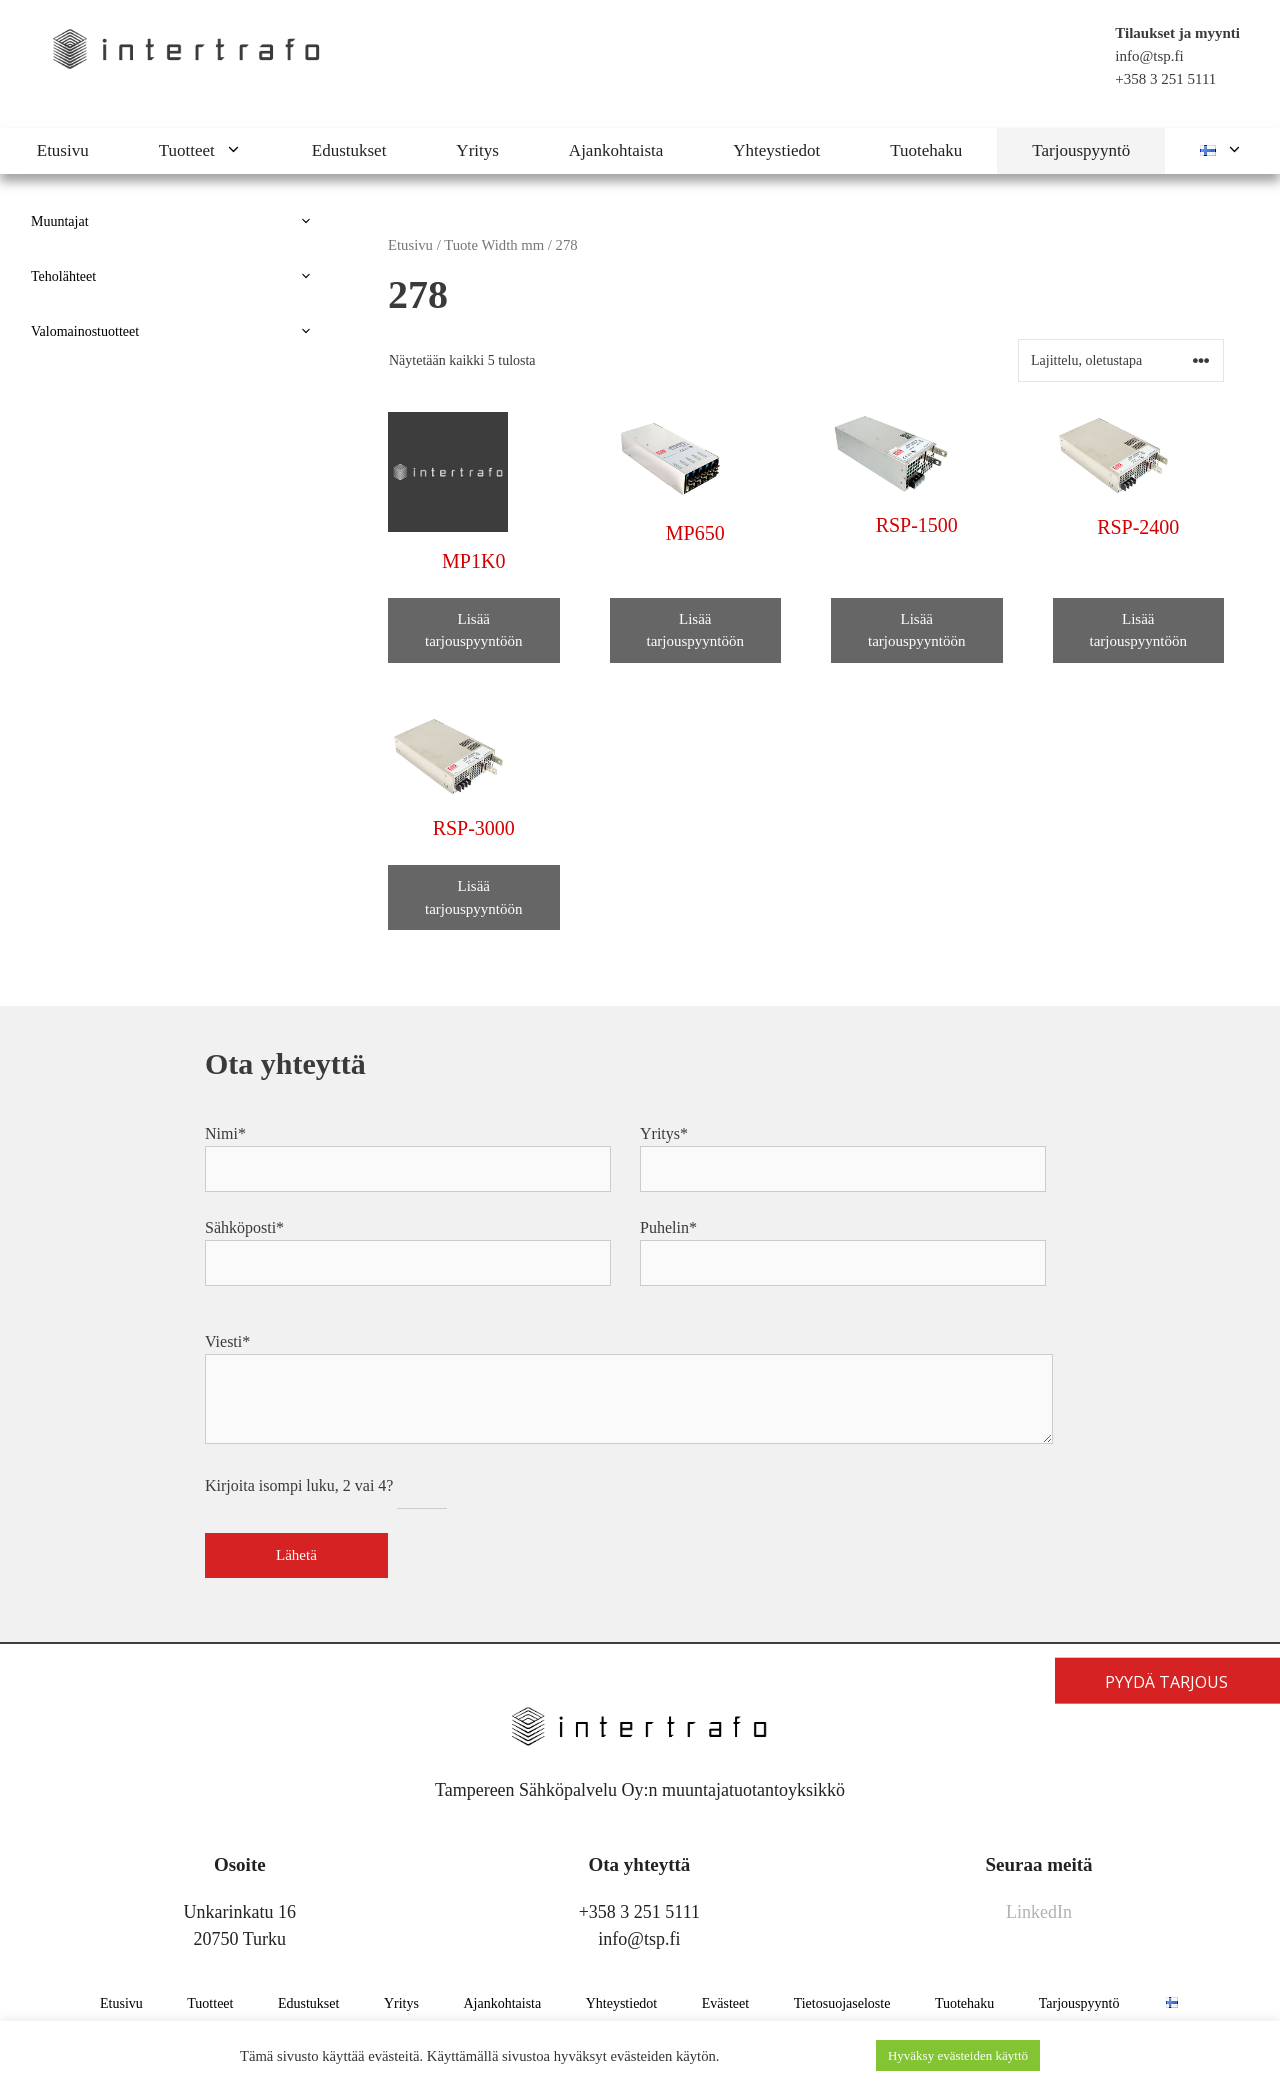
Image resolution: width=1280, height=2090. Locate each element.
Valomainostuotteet (179, 331)
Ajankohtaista (616, 150)
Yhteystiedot (776, 150)
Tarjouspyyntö (1081, 150)
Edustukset (349, 150)
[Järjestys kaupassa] (1121, 360)
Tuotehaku (926, 150)
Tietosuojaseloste (842, 2003)
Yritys (477, 150)
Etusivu (63, 150)
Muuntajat (179, 221)
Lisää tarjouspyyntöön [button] (474, 630)
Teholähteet (179, 276)
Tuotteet (218, 151)
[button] (246, 151)
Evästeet (725, 2003)
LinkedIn (1039, 1912)
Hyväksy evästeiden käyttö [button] (958, 2055)
